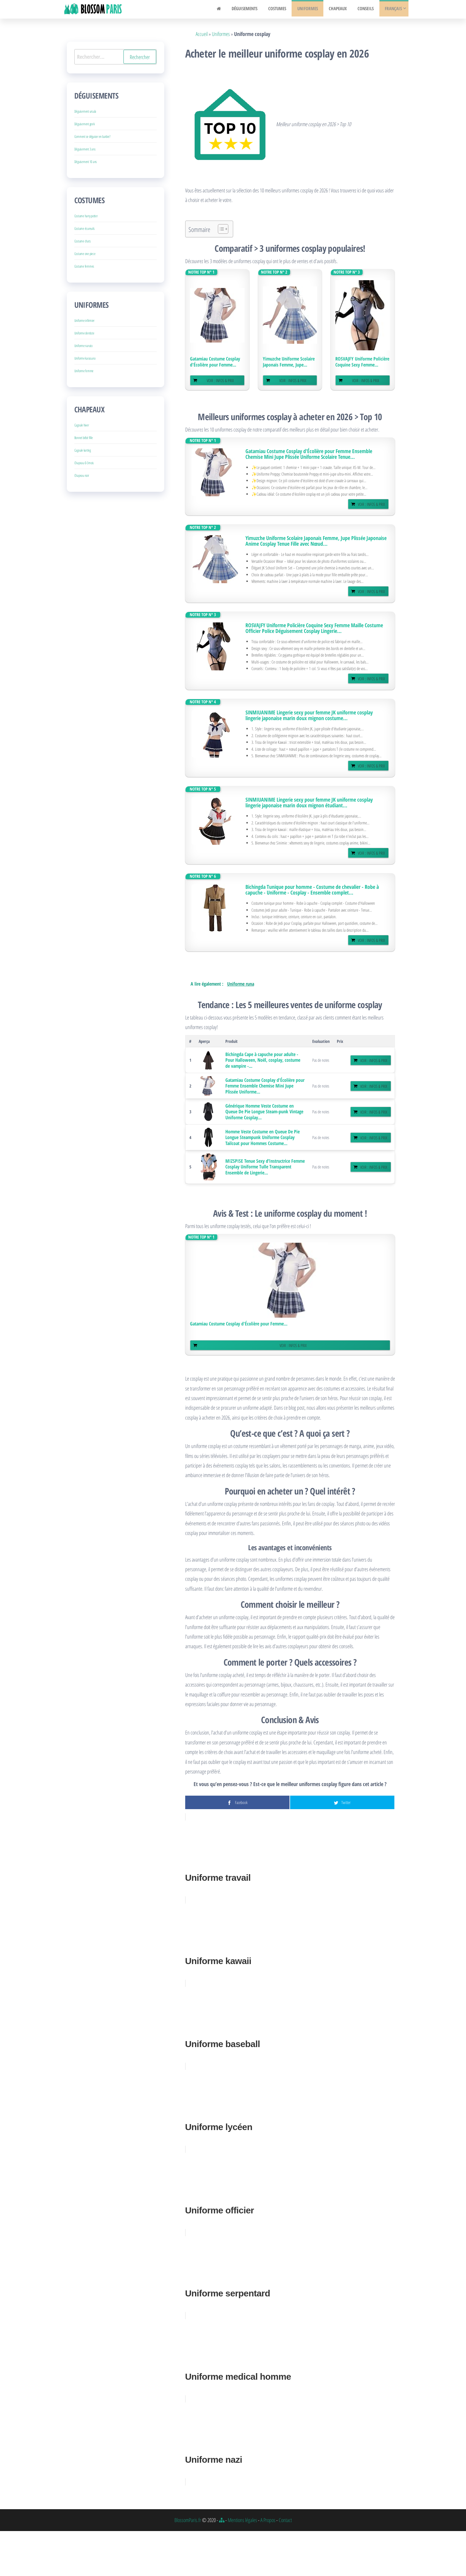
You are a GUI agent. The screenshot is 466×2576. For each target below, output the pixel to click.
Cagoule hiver (81, 425)
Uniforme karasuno (85, 358)
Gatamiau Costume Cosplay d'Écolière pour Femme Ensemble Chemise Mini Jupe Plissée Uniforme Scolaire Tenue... (308, 454)
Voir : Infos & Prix (220, 380)
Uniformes (312, 9)
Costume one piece (85, 253)
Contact (285, 2520)
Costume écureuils (84, 228)
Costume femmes (84, 266)
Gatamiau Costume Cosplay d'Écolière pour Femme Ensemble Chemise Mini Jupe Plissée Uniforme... (264, 1086)
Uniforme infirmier (84, 320)
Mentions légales (242, 2520)
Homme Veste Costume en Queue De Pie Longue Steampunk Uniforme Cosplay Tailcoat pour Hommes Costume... (262, 1137)
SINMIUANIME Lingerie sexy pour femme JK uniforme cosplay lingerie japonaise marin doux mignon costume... (309, 715)
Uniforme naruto (83, 345)
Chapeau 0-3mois (84, 462)
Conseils (367, 9)
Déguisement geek (84, 123)
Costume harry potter (86, 215)
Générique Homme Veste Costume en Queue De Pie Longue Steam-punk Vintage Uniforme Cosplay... (264, 1112)
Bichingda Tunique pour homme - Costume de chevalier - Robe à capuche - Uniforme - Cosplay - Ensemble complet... (312, 889)
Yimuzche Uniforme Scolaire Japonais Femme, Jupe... (289, 362)
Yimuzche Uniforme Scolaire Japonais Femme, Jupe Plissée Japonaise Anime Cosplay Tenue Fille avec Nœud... (316, 541)
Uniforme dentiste (84, 333)
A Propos (267, 2520)
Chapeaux (341, 9)
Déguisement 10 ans (85, 161)
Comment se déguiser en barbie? (92, 136)
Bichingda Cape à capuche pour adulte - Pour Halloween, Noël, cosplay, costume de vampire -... (262, 1060)
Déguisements (253, 9)
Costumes (284, 9)
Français (392, 9)
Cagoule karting (82, 450)
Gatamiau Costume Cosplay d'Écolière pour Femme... (215, 362)
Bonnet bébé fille (83, 437)
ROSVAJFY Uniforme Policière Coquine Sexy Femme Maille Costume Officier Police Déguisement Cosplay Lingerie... (314, 628)
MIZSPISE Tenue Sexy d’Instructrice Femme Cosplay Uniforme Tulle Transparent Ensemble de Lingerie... (265, 1167)
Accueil (202, 33)
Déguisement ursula (85, 111)
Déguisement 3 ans (85, 149)
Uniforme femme (84, 370)
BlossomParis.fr (187, 2520)
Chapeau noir (81, 475)
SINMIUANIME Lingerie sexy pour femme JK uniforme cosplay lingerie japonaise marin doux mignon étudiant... (309, 802)
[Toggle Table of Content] (220, 229)
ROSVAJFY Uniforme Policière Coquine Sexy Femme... (362, 362)
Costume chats (82, 241)
